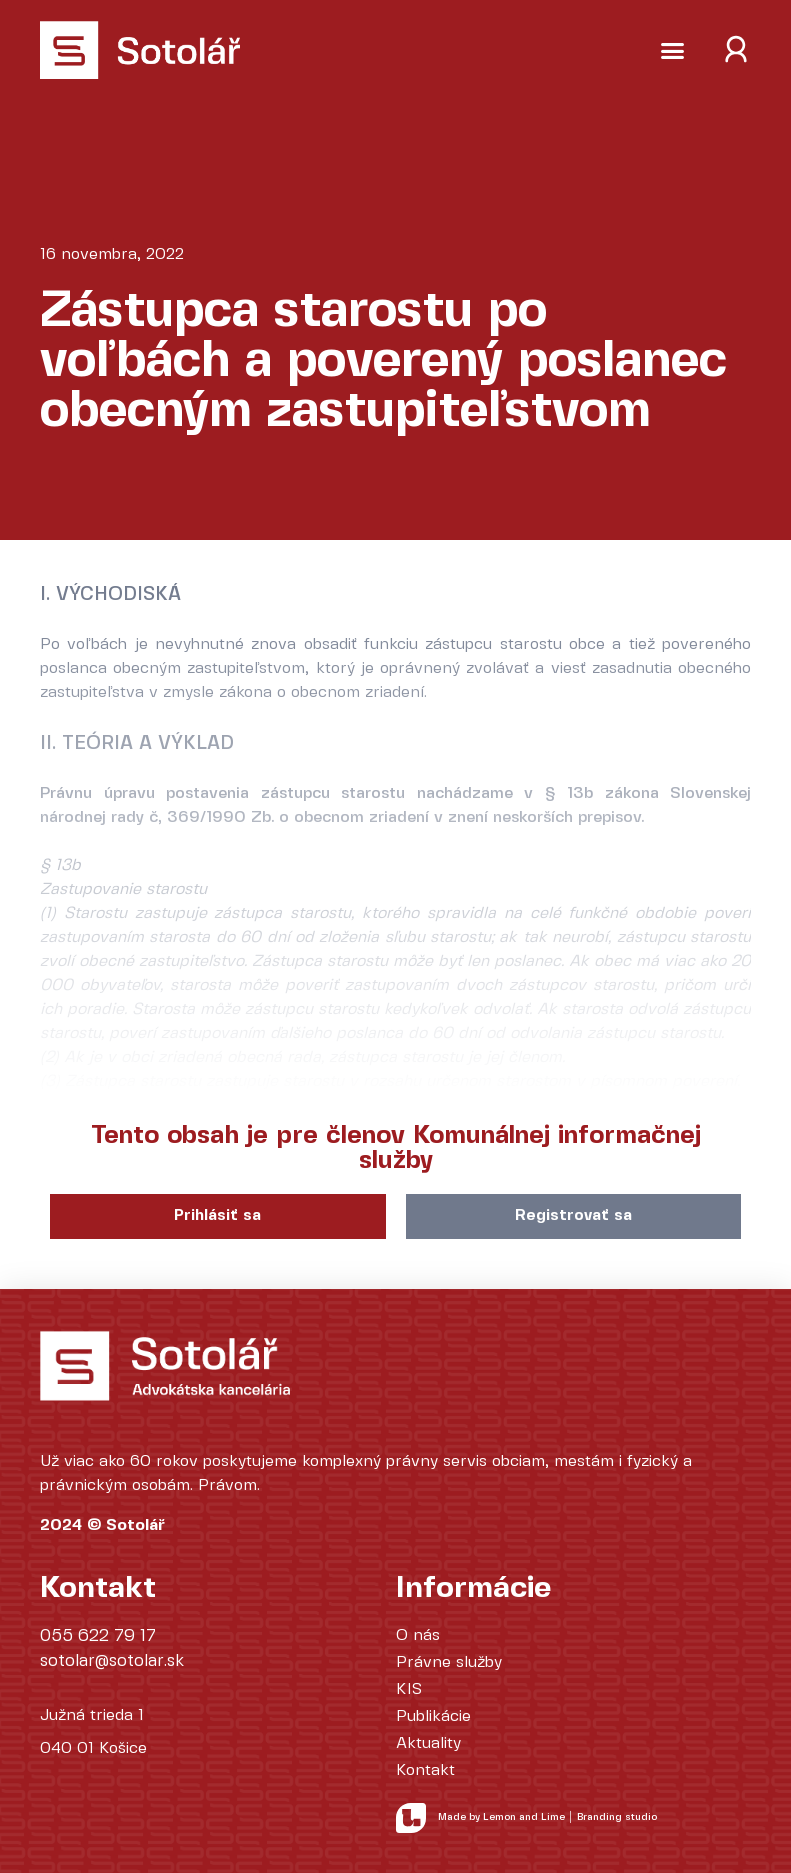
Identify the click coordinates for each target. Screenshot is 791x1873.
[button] (673, 50)
